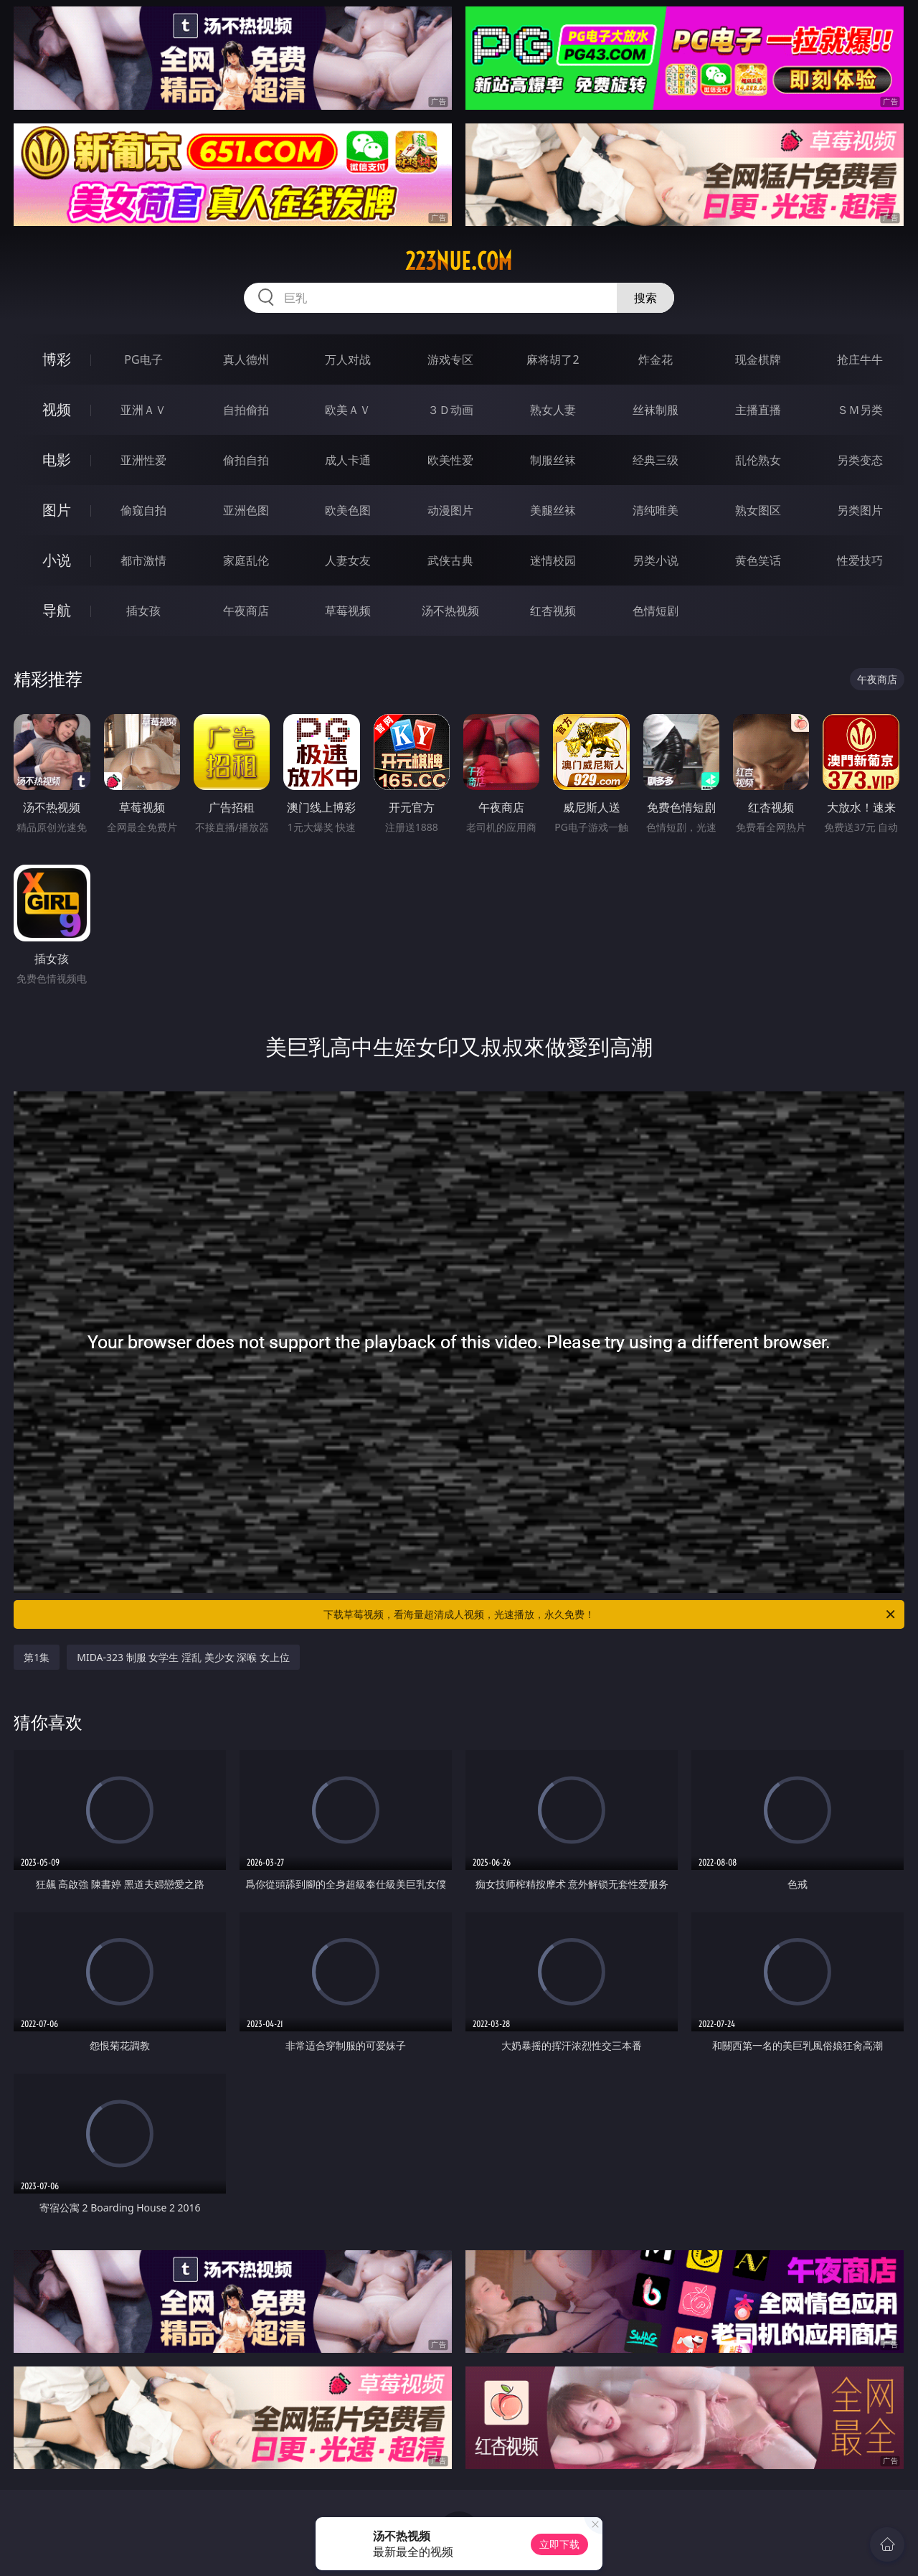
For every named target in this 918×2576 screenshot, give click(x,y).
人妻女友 (348, 560)
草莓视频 (348, 611)
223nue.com (458, 261)
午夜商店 (246, 611)
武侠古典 (450, 560)
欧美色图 (348, 510)
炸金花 (655, 359)
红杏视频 (553, 611)
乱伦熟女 (758, 460)
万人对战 (348, 359)
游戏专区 (450, 359)
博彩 (56, 359)
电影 (56, 459)
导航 (56, 610)
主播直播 (758, 410)
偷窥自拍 (143, 510)
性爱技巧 (860, 560)
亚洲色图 (246, 510)
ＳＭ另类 (860, 410)
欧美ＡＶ (348, 410)
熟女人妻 (553, 410)
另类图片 (860, 510)
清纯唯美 (655, 510)
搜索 (645, 298)
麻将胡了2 (552, 359)
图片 (56, 510)
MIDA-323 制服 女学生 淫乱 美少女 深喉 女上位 (183, 1657)
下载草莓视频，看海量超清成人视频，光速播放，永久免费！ (610, 1614)
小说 (56, 560)
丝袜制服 (655, 410)
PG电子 (143, 359)
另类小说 (655, 560)
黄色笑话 (758, 560)
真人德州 (246, 359)
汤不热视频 (450, 611)
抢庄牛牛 (860, 359)
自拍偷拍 (246, 410)
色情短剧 (655, 611)
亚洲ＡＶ (143, 410)
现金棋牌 (758, 359)
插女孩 (143, 611)
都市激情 (143, 560)
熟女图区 (758, 510)
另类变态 (860, 460)
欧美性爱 (450, 460)
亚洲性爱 (143, 460)
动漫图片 (450, 510)
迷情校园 (553, 560)
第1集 (36, 1657)
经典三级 (655, 460)
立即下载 (559, 2544)
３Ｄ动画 (450, 410)
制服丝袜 (553, 460)
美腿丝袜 (553, 510)
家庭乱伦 (246, 560)
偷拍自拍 (246, 460)
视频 (56, 409)
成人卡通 (348, 460)
